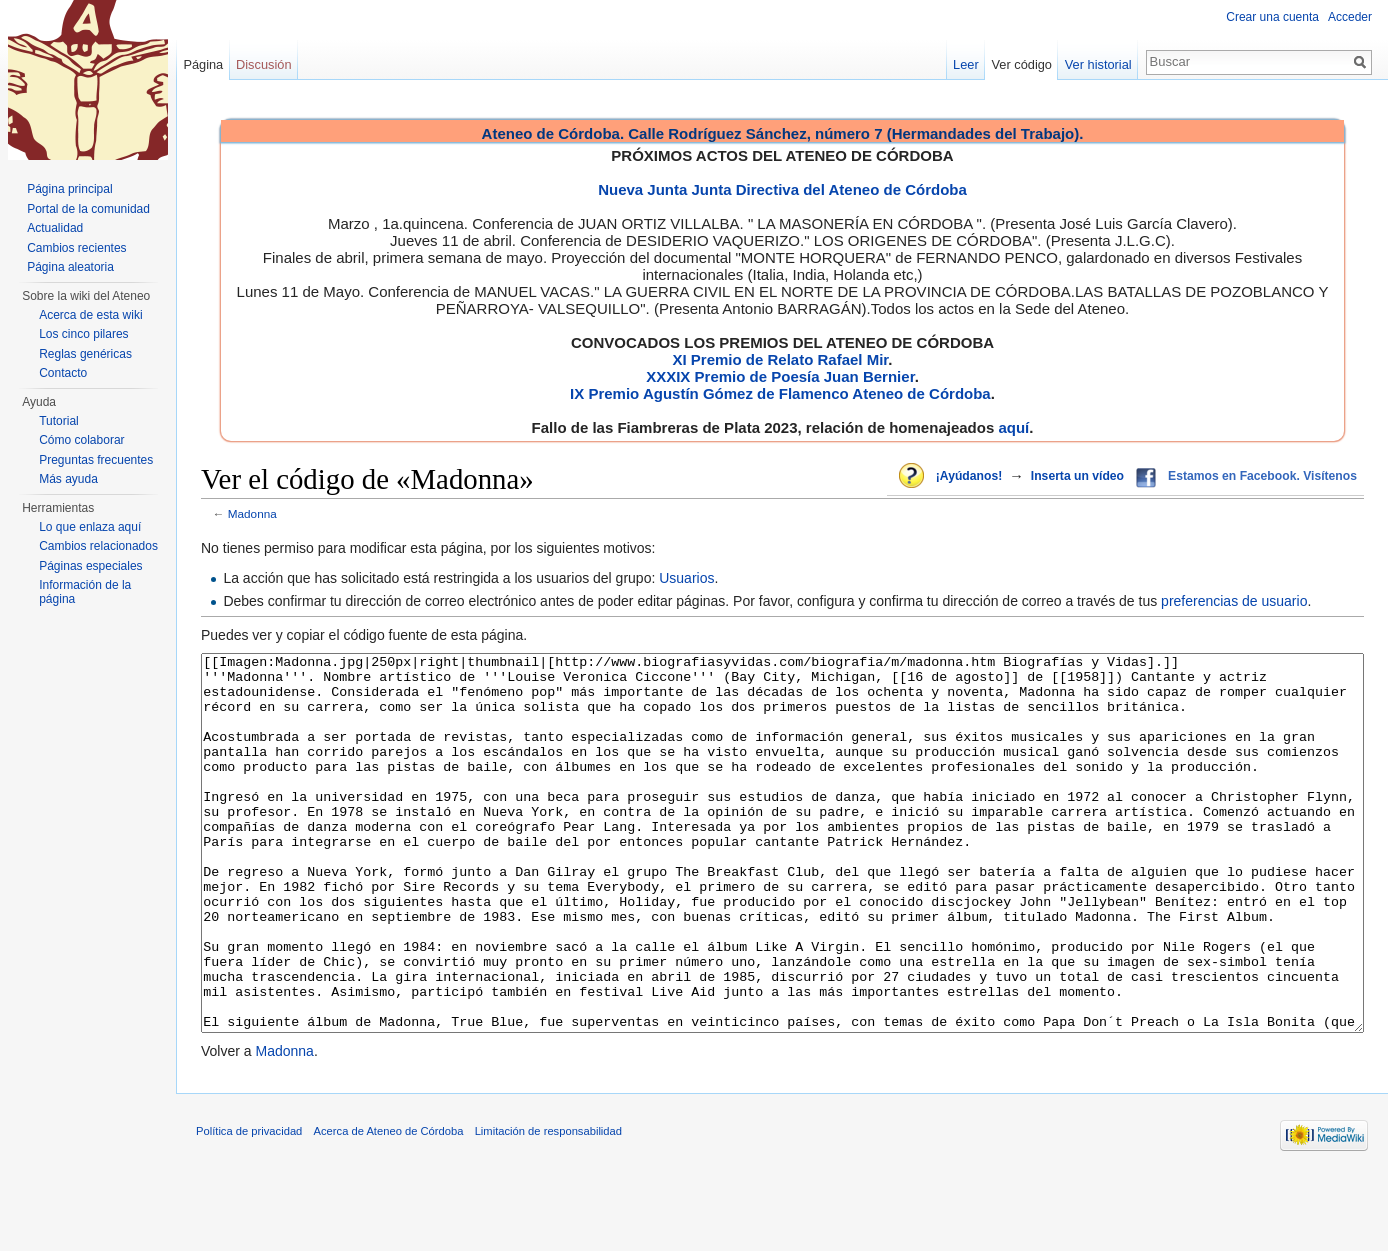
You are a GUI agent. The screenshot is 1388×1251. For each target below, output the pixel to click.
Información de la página (85, 592)
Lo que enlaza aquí (90, 527)
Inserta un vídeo (1077, 476)
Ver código (1022, 64)
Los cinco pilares (83, 334)
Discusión (263, 64)
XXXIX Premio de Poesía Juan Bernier (780, 376)
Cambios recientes (76, 248)
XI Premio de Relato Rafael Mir (780, 359)
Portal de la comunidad (88, 209)
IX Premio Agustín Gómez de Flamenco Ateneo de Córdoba (780, 393)
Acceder (1350, 17)
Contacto (63, 373)
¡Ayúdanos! (969, 476)
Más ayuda (68, 479)
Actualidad (55, 228)
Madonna (252, 513)
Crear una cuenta (1272, 17)
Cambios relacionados (98, 546)
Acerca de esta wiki (90, 315)
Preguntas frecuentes (96, 460)
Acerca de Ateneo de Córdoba (389, 1206)
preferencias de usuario (1234, 601)
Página (203, 64)
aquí (1013, 427)
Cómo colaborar (81, 440)
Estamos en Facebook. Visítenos (1262, 476)
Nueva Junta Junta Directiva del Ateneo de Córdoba (782, 189)
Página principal (69, 189)
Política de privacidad (249, 1206)
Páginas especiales (90, 566)
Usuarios (686, 578)
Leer (966, 64)
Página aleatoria (70, 267)
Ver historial (1098, 64)
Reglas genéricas (85, 354)
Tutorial (59, 421)
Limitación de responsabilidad (548, 1206)
